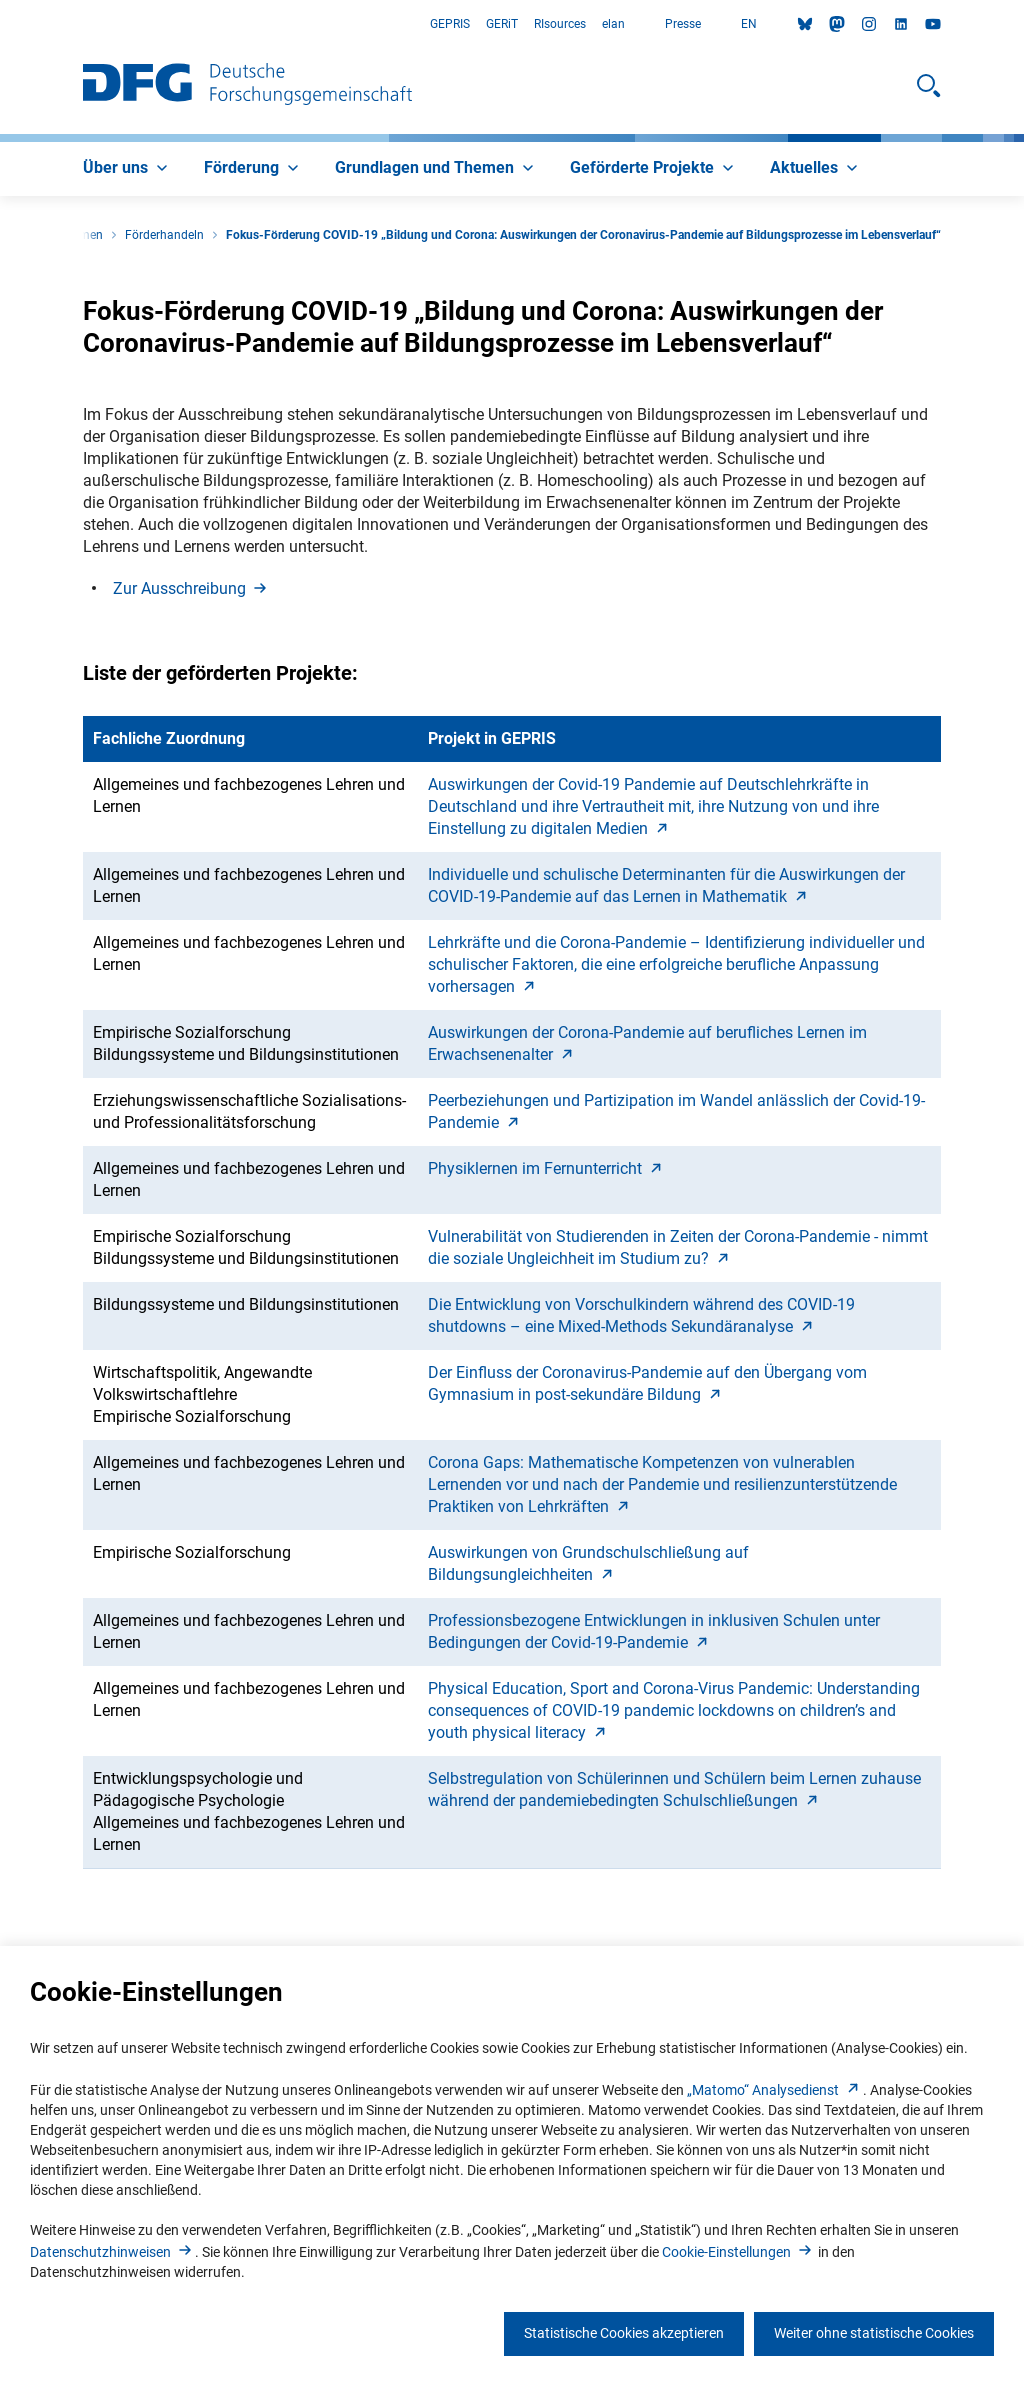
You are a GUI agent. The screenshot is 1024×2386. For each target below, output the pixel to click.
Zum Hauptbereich (0, 24)
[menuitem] (127, 169)
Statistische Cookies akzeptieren (624, 2333)
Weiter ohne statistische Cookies (874, 2333)
